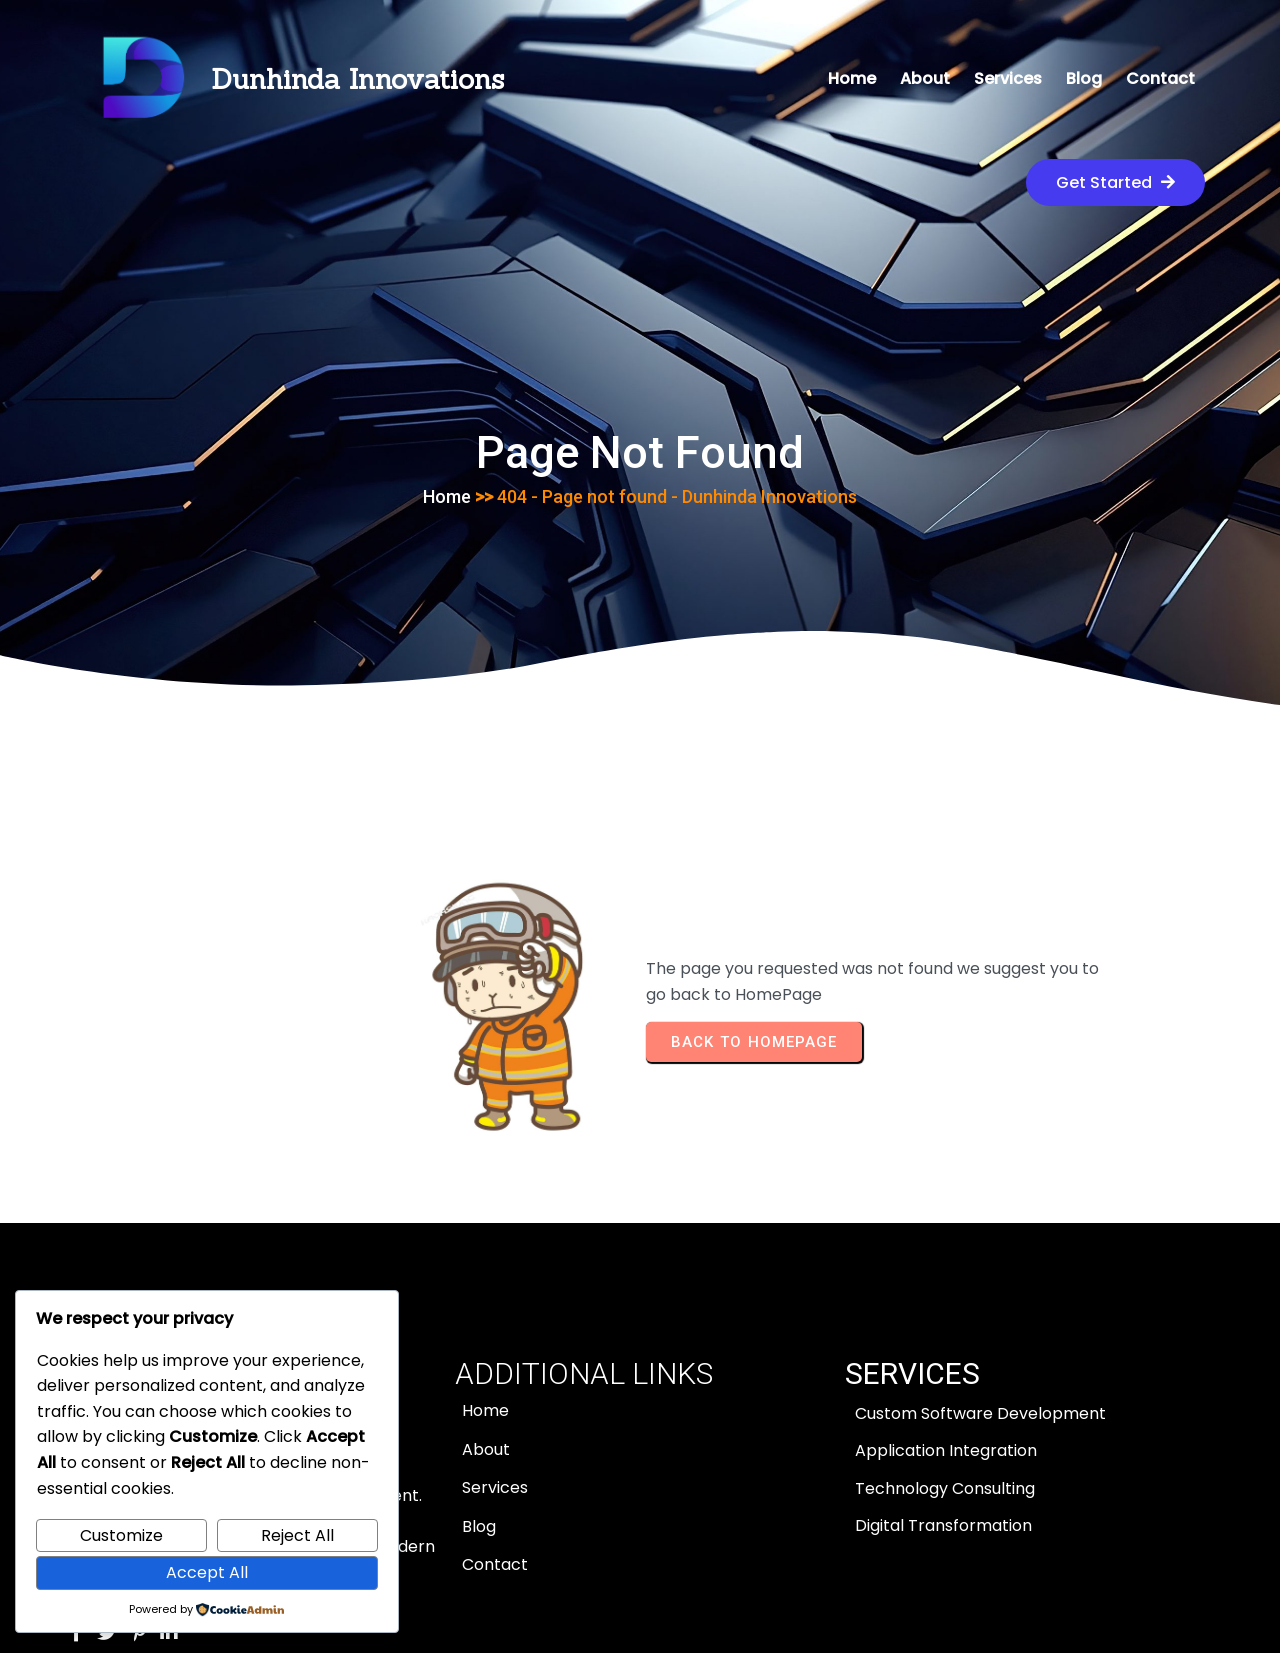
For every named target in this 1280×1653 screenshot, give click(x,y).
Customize (121, 1535)
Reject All (297, 1535)
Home (447, 401)
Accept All (207, 1572)
